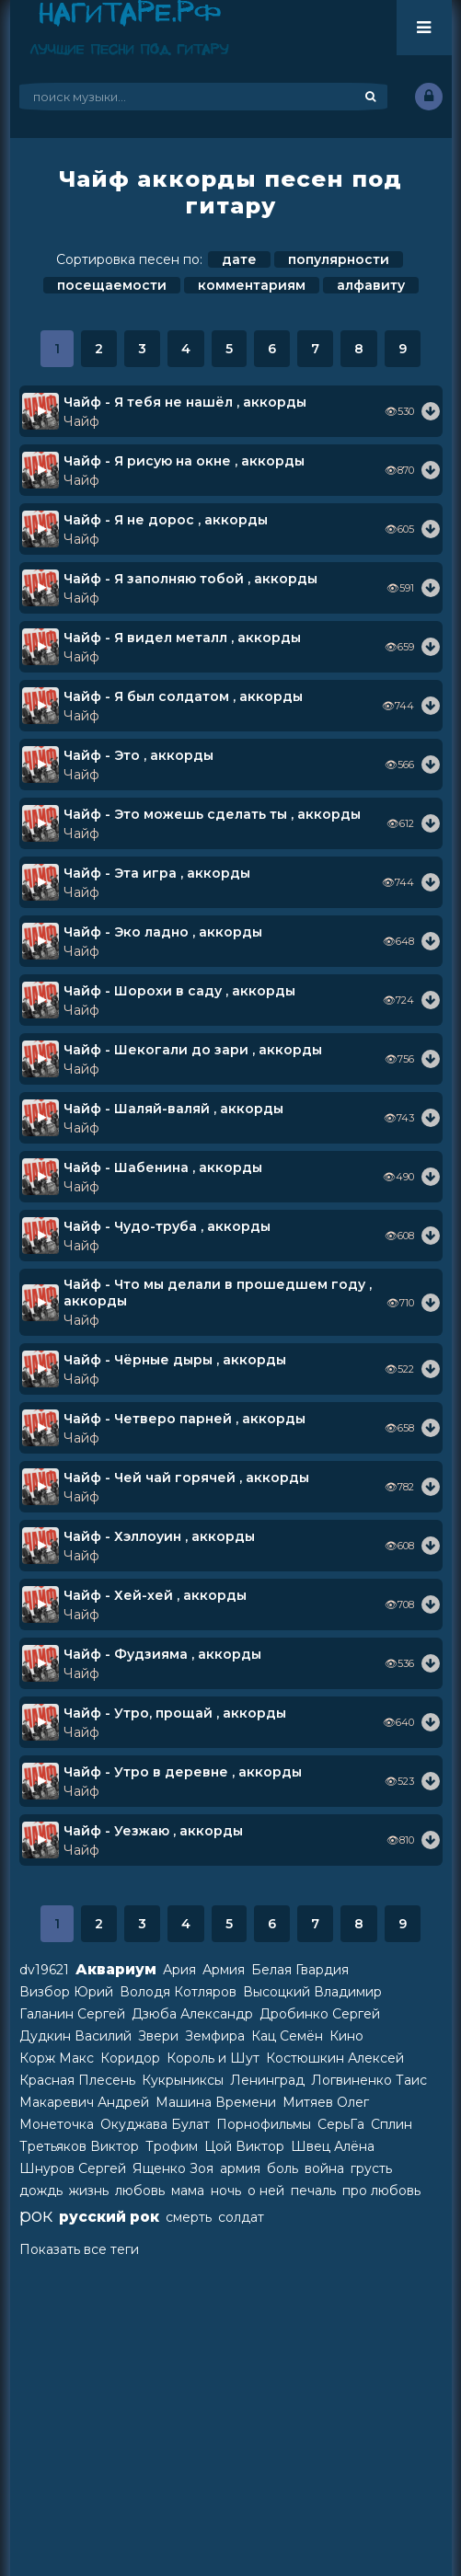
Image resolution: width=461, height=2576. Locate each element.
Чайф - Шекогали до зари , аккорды (192, 1049)
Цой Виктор (244, 2146)
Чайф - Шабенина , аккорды (162, 1167)
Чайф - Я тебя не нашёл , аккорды (184, 402)
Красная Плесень (77, 2080)
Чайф (81, 421)
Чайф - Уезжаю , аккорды (153, 1831)
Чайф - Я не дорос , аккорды (165, 520)
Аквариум (115, 1969)
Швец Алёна (333, 2146)
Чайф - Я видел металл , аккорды (182, 637)
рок (35, 2215)
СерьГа (340, 2124)
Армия (223, 1969)
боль (282, 2168)
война (324, 2168)
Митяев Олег (325, 2102)
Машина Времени (216, 2102)
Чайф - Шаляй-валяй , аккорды (173, 1108)
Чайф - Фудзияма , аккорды (162, 1654)
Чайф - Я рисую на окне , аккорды (184, 461)
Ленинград (267, 2080)
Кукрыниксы (183, 2080)
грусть (371, 2168)
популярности (338, 259)
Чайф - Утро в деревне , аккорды (182, 1772)
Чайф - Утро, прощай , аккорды (174, 1713)
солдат (241, 2217)
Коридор (130, 2058)
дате (239, 259)
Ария (179, 1969)
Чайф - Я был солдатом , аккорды (183, 696)
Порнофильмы (263, 2124)
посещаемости (112, 285)
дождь (41, 2190)
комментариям (251, 285)
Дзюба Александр (192, 2014)
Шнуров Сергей (72, 2168)
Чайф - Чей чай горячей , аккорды (186, 1477)
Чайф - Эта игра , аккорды (156, 873)
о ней (266, 2190)
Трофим (171, 2146)
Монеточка (56, 2124)
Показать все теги (79, 2249)
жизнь (89, 2190)
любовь (140, 2190)
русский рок (109, 2216)
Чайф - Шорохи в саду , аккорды (179, 991)
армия (240, 2168)
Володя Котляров (178, 1992)
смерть (189, 2217)
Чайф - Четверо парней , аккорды (184, 1418)
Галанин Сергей (72, 2014)
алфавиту (371, 285)
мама (187, 2190)
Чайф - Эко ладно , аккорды (162, 932)
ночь (226, 2190)
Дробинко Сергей (319, 2014)
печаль (313, 2190)
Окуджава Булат (155, 2124)
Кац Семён (287, 2036)
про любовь (381, 2190)
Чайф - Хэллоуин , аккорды (159, 1536)
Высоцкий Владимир (312, 1992)
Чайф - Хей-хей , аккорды (155, 1595)
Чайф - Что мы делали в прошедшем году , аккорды (217, 1292)
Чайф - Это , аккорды (138, 755)
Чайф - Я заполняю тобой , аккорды (190, 578)
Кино (346, 2036)
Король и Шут (213, 2058)
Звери (158, 2036)
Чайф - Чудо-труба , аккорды (167, 1226)
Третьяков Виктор (79, 2146)
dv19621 (44, 1969)
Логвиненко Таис (369, 2080)
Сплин (391, 2124)
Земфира (215, 2036)
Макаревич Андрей (84, 2102)
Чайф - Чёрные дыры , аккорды (174, 1359)
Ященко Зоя (173, 2168)
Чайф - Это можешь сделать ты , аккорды (212, 814)
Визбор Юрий (66, 1992)
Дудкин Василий (75, 2036)
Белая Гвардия (300, 1969)
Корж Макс (56, 2058)
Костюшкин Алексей (335, 2058)
